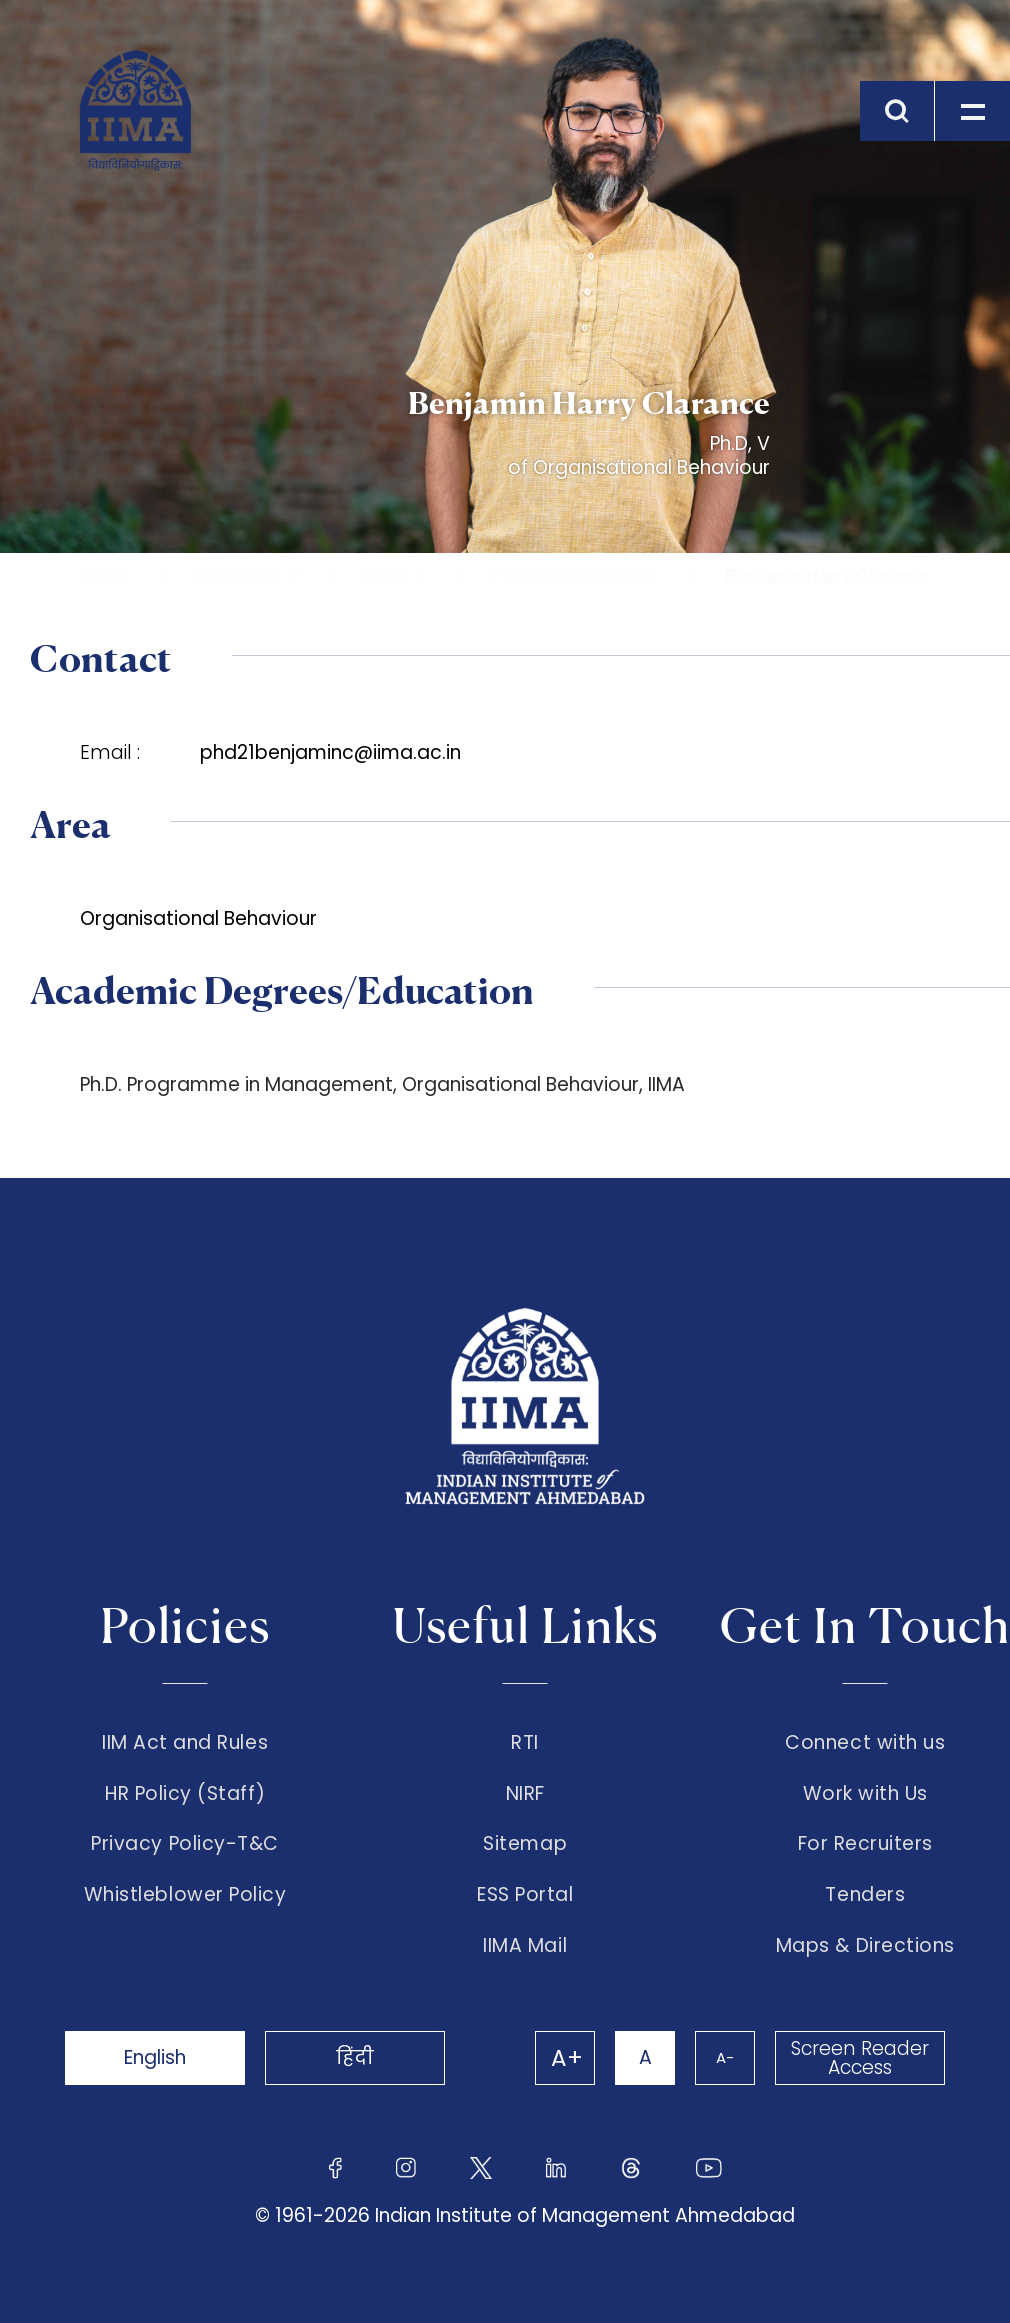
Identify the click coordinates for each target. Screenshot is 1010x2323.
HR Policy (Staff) (185, 1794)
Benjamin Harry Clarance (827, 575)
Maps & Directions (865, 1946)
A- (725, 2057)
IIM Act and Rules (185, 1743)
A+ (567, 2058)
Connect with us (865, 1743)
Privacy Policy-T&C (185, 1844)
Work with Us (865, 1794)
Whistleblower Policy (185, 1895)
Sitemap (525, 1844)
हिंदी (355, 2057)
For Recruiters (865, 1844)
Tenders (865, 1895)
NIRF (525, 1794)
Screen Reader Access (860, 2058)
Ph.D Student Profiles (574, 575)
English (155, 2057)
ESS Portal (525, 1895)
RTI (525, 1743)
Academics (238, 575)
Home (104, 575)
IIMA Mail (525, 1946)
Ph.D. (387, 575)
